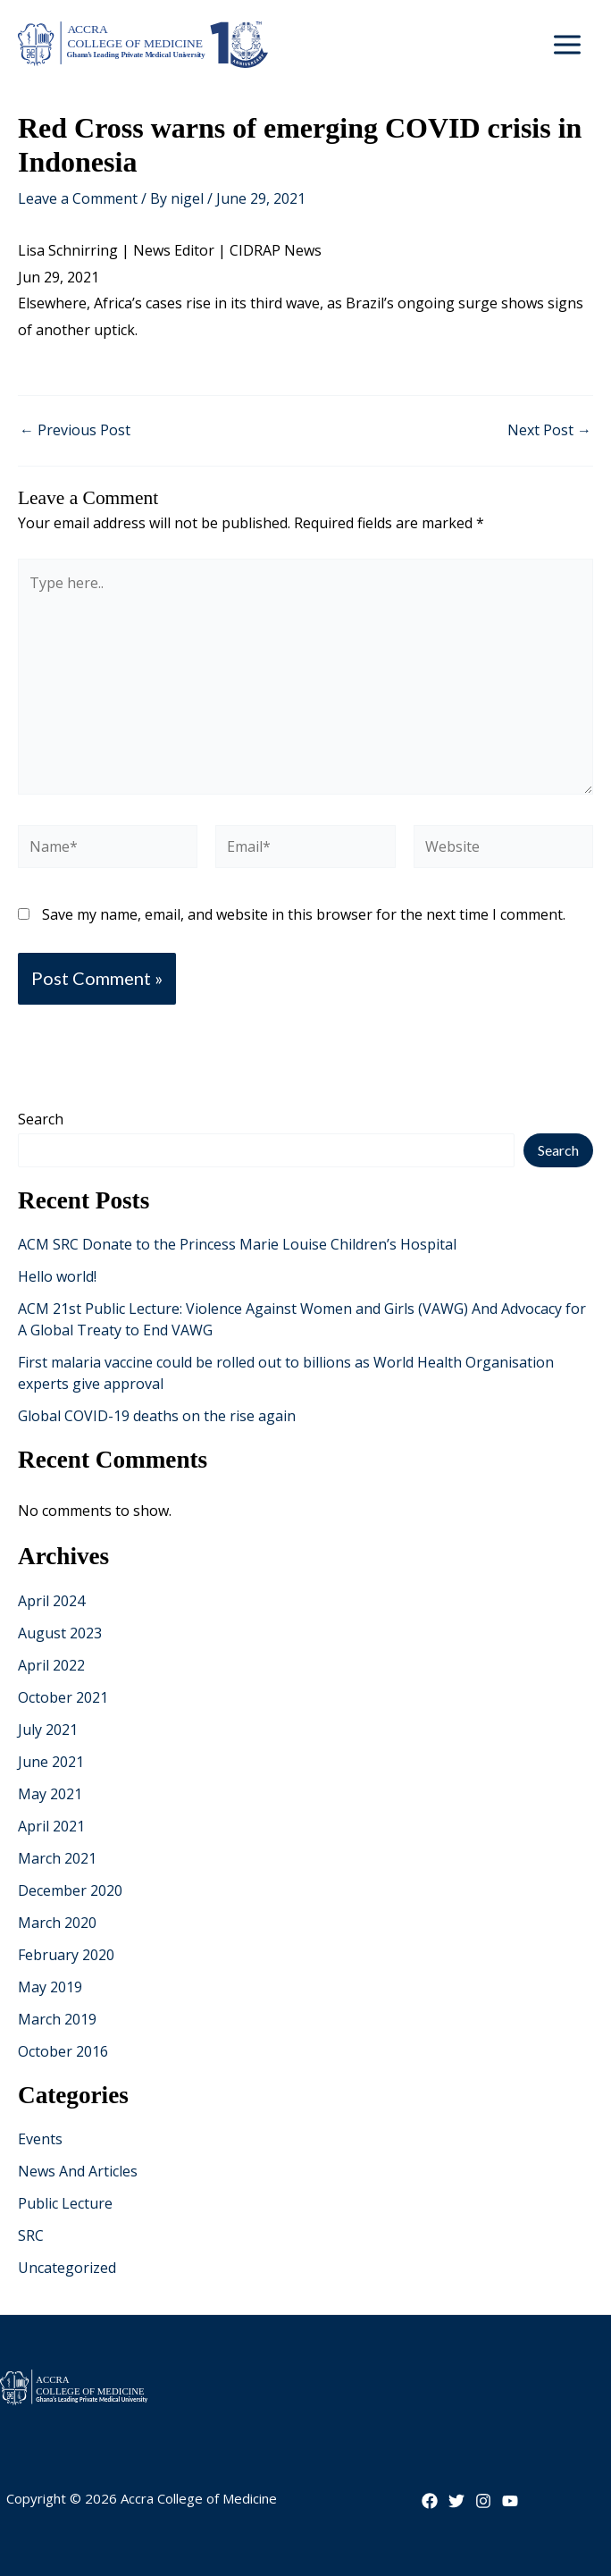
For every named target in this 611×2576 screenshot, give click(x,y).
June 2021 (51, 1762)
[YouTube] (510, 2501)
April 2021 (51, 1826)
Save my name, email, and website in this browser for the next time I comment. (303, 914)
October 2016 (63, 2051)
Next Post (549, 430)
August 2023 (60, 1633)
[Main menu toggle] (567, 45)
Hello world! (57, 1276)
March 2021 (57, 1858)
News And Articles (78, 2171)
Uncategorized (67, 2267)
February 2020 (66, 1955)
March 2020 (57, 1922)
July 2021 (48, 1729)
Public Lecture (65, 2203)
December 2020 (70, 1890)
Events (40, 2139)
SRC (31, 2235)
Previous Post (75, 430)
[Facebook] (430, 2501)
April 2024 (51, 1601)
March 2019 (57, 2019)
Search (40, 1119)
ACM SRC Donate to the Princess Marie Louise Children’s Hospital (237, 1244)
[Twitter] (456, 2501)
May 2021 (50, 1794)
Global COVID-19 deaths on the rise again (157, 1416)
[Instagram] (483, 2501)
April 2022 (51, 1665)
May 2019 (50, 1987)
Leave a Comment (78, 198)
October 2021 (63, 1697)
